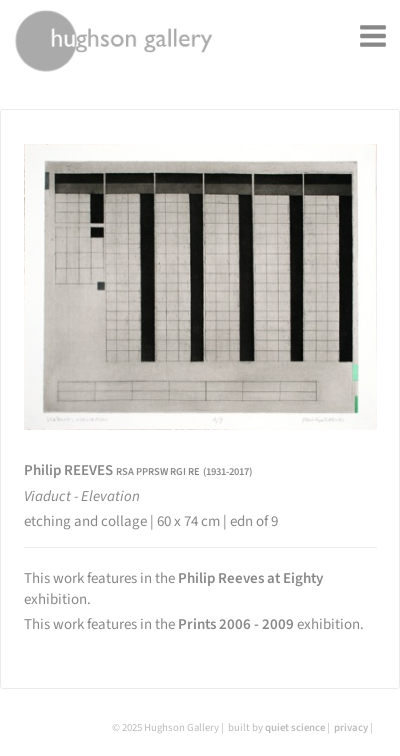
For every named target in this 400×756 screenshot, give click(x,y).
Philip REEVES (138, 470)
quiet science (295, 727)
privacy (351, 727)
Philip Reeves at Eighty (250, 578)
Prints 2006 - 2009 (236, 624)
